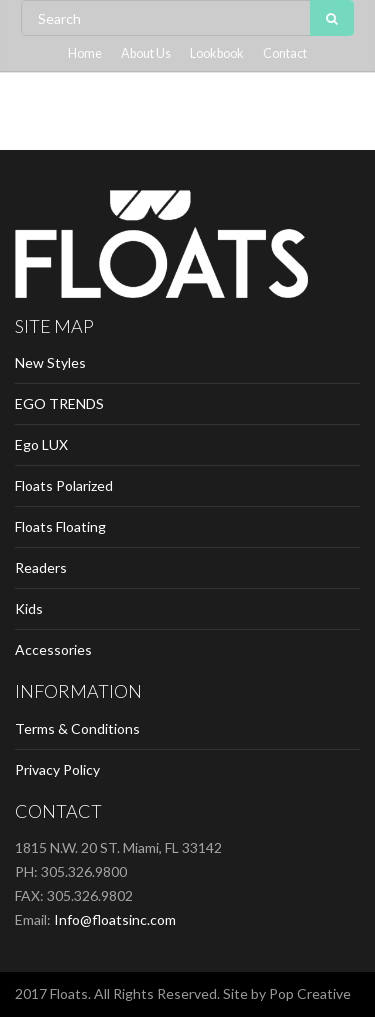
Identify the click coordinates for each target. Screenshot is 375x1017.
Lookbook (217, 53)
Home (85, 53)
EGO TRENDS (59, 403)
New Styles (50, 362)
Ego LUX (41, 444)
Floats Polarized (64, 485)
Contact (285, 53)
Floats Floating (60, 526)
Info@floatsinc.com (115, 919)
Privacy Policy (57, 769)
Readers (41, 567)
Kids (29, 608)
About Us (146, 53)
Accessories (53, 649)
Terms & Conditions (77, 728)
